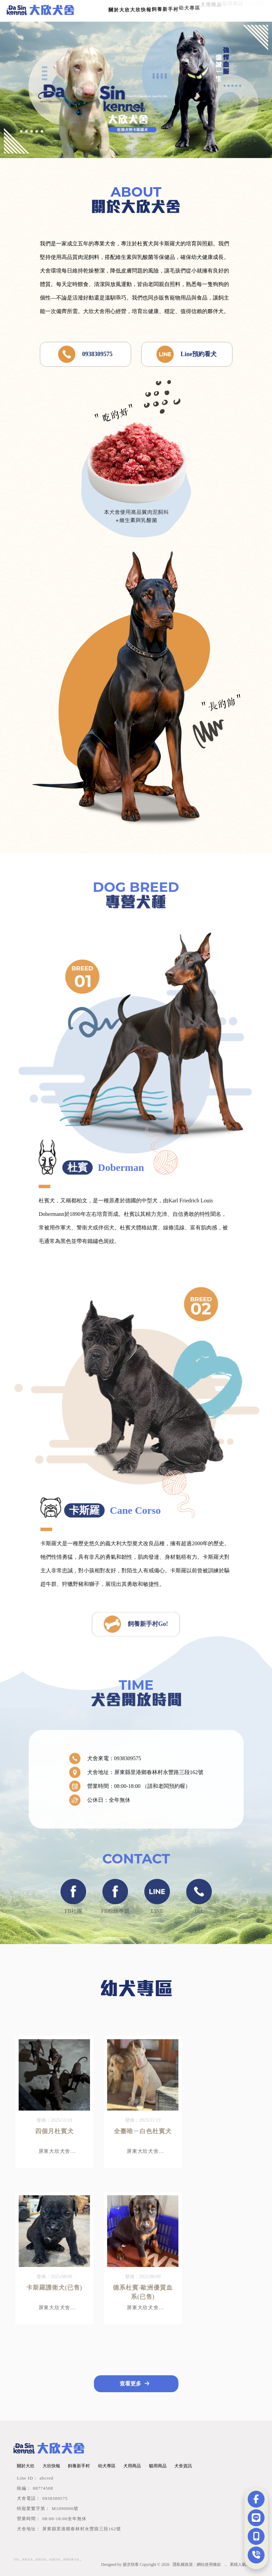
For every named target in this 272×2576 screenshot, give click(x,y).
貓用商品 (158, 2465)
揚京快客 (131, 2564)
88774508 (43, 2488)
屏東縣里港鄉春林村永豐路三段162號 (81, 2528)
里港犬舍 (40, 2559)
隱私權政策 (183, 2564)
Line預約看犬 (186, 354)
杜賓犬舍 (54, 2559)
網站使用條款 (209, 2564)
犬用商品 (132, 2465)
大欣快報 (51, 2465)
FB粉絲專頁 (115, 1902)
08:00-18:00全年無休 (64, 2518)
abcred (46, 2478)
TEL (199, 1902)
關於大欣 (119, 9)
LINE (157, 1902)
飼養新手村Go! (136, 1626)
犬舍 (16, 2559)
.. (225, 2564)
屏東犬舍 (27, 2559)
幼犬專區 (107, 2465)
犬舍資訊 (183, 2465)
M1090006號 (65, 2508)
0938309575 (85, 354)
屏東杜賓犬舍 (71, 2559)
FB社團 (73, 1902)
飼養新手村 (79, 2465)
